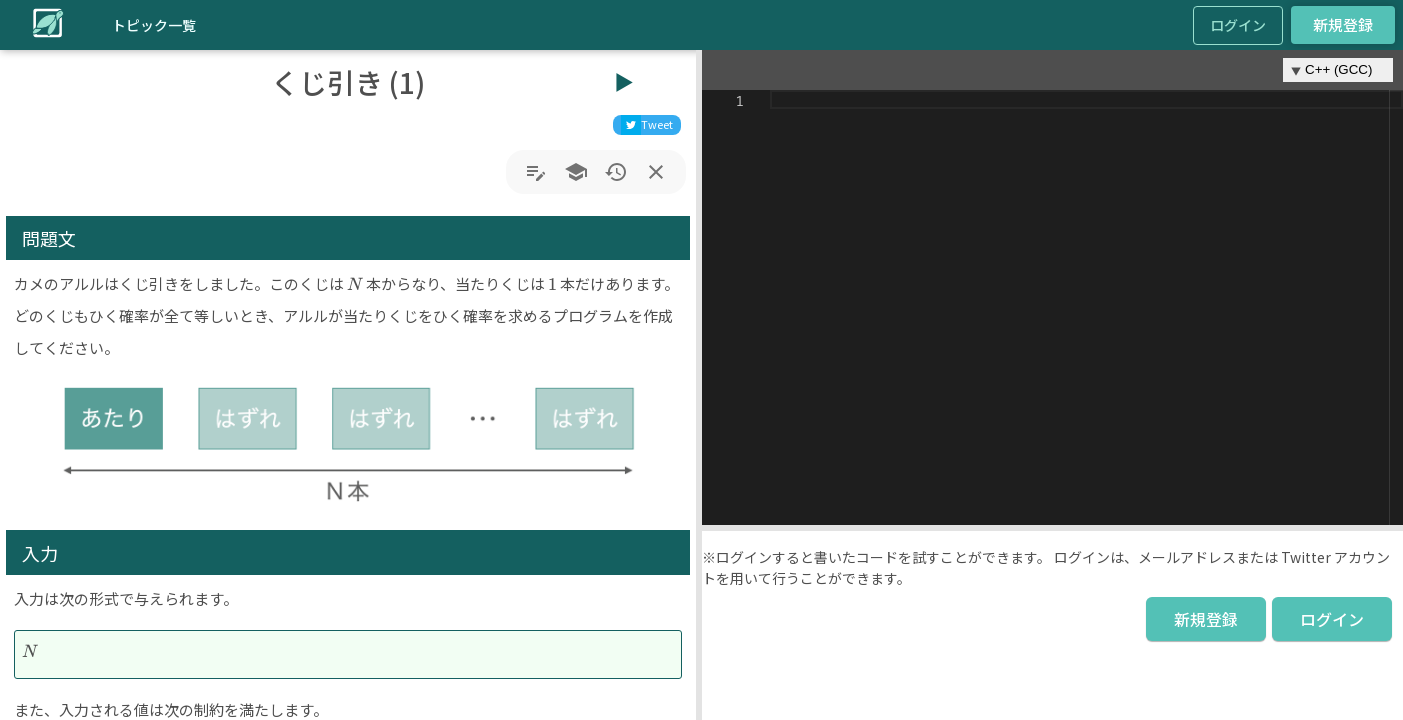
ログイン (1238, 25)
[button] (699, 385)
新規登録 (1343, 25)
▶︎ (624, 81)
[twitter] (647, 125)
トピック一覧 (154, 25)
